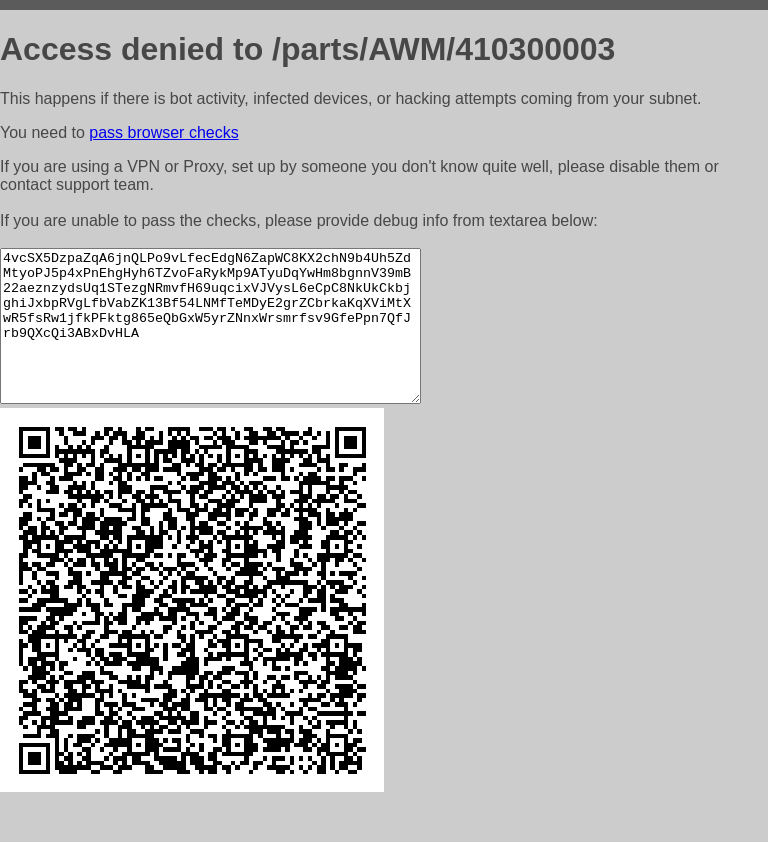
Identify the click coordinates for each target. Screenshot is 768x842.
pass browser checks (163, 132)
